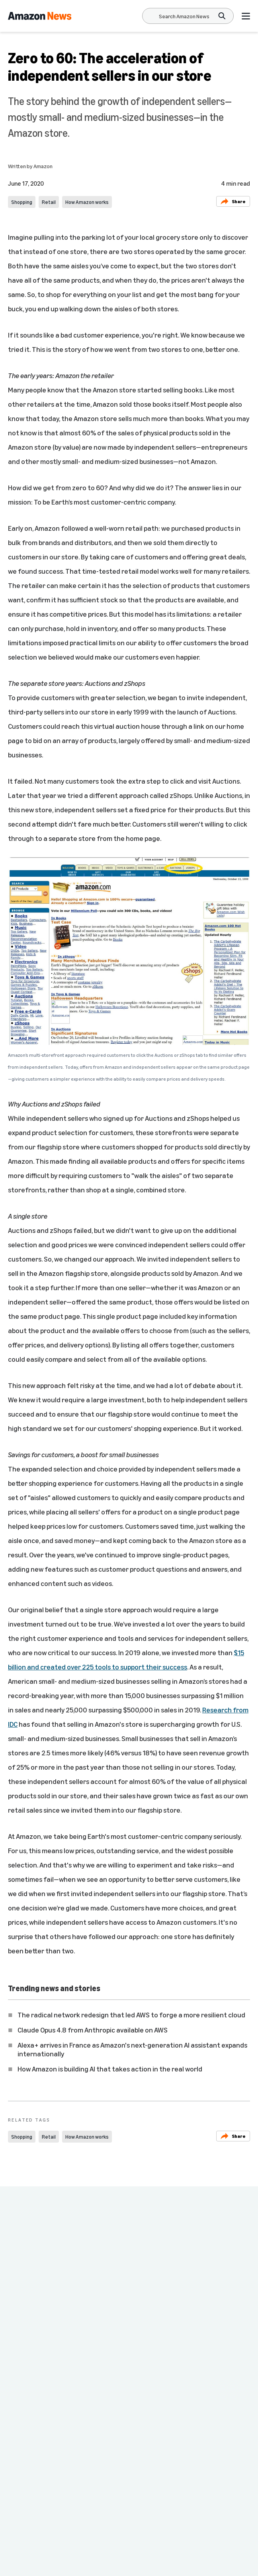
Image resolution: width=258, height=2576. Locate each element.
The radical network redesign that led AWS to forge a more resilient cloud (131, 2014)
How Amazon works (87, 202)
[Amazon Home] (39, 16)
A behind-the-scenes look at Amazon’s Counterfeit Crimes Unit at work (181, 2320)
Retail (49, 202)
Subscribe (222, 2560)
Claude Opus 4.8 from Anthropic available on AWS (93, 2029)
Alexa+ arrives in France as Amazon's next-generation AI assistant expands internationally (132, 2049)
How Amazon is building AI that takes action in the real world (110, 2068)
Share (233, 201)
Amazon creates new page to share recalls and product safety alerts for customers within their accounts (60, 2325)
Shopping (21, 202)
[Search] (184, 16)
